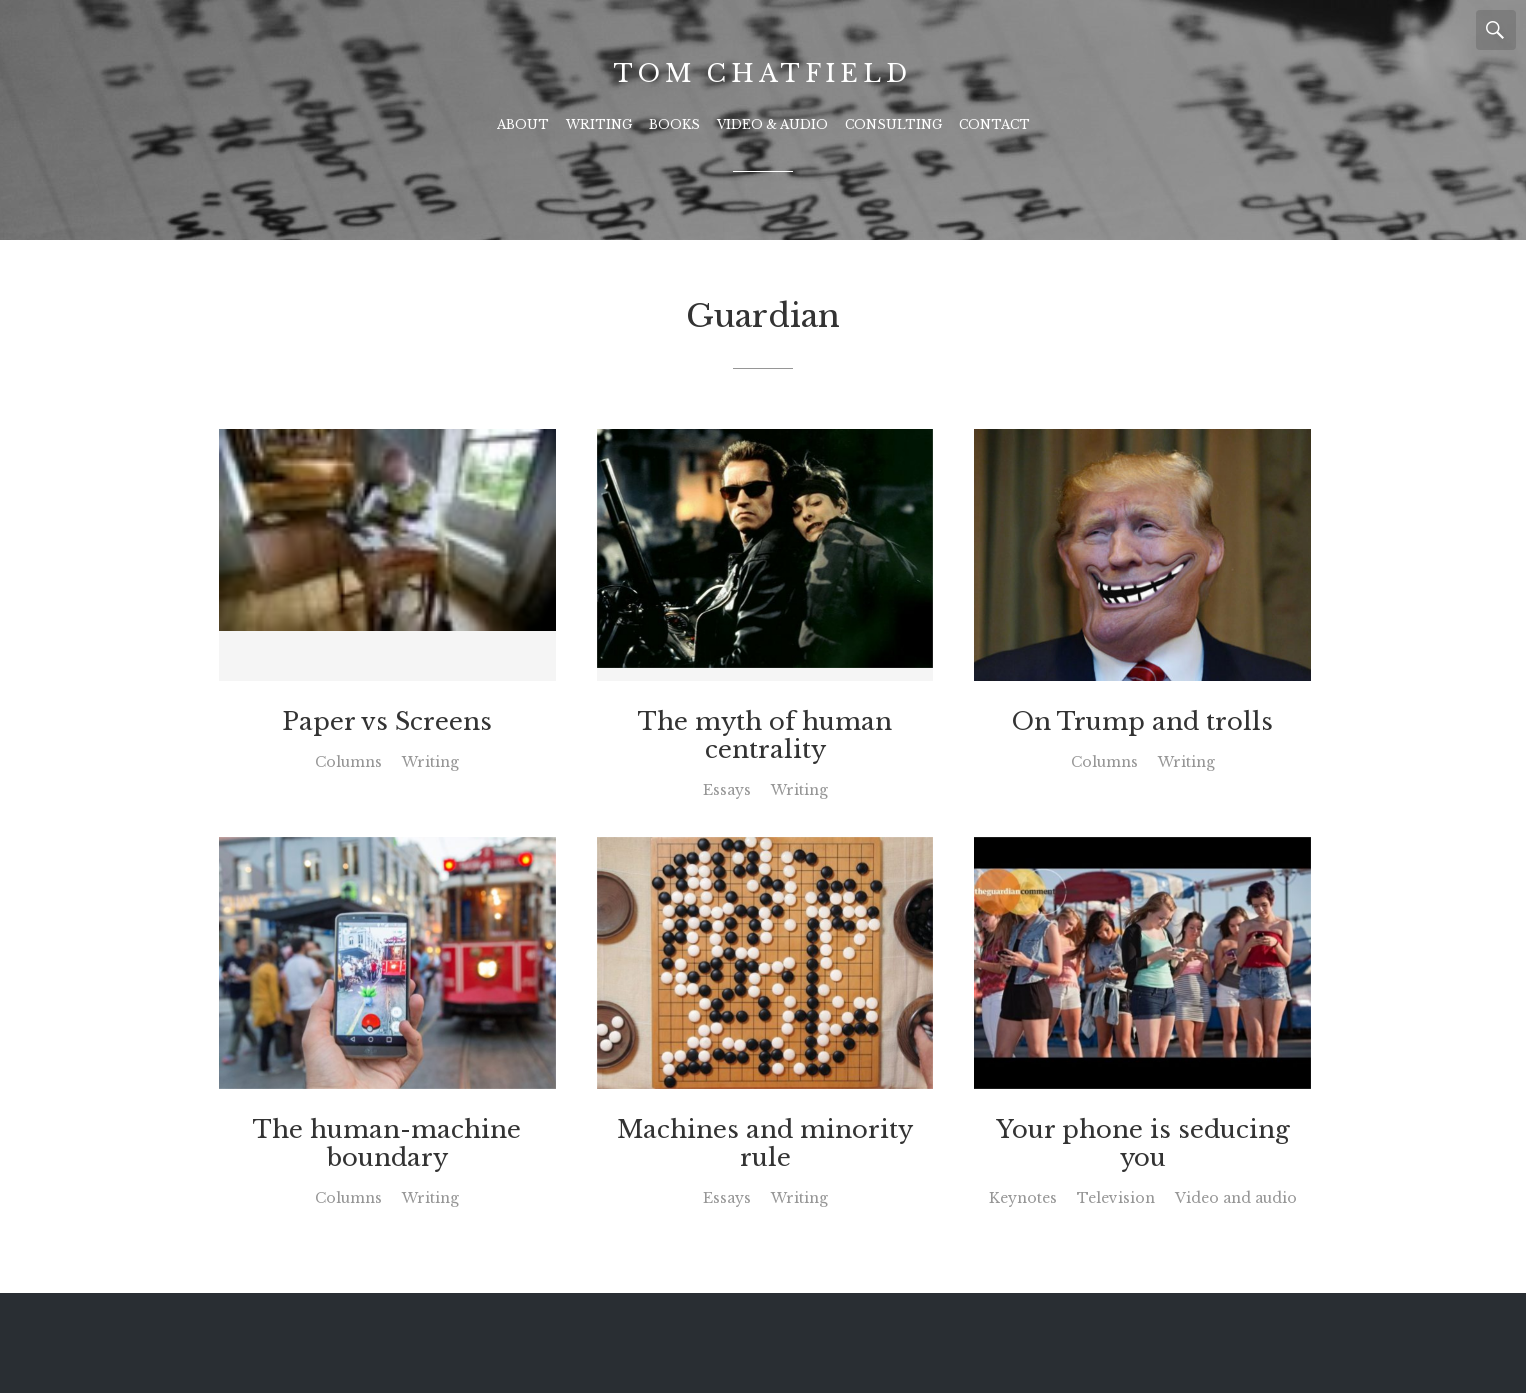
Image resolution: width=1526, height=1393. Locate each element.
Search (1496, 30)
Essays (727, 790)
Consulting (893, 124)
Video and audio (1236, 1198)
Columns (348, 762)
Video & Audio (772, 124)
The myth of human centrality (765, 736)
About (523, 124)
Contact (994, 124)
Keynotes (1023, 1198)
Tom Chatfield (762, 73)
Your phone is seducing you (1143, 1144)
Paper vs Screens (387, 722)
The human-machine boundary (387, 1144)
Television (1116, 1198)
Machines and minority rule (765, 1144)
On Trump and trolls (1142, 722)
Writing (599, 124)
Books (674, 124)
